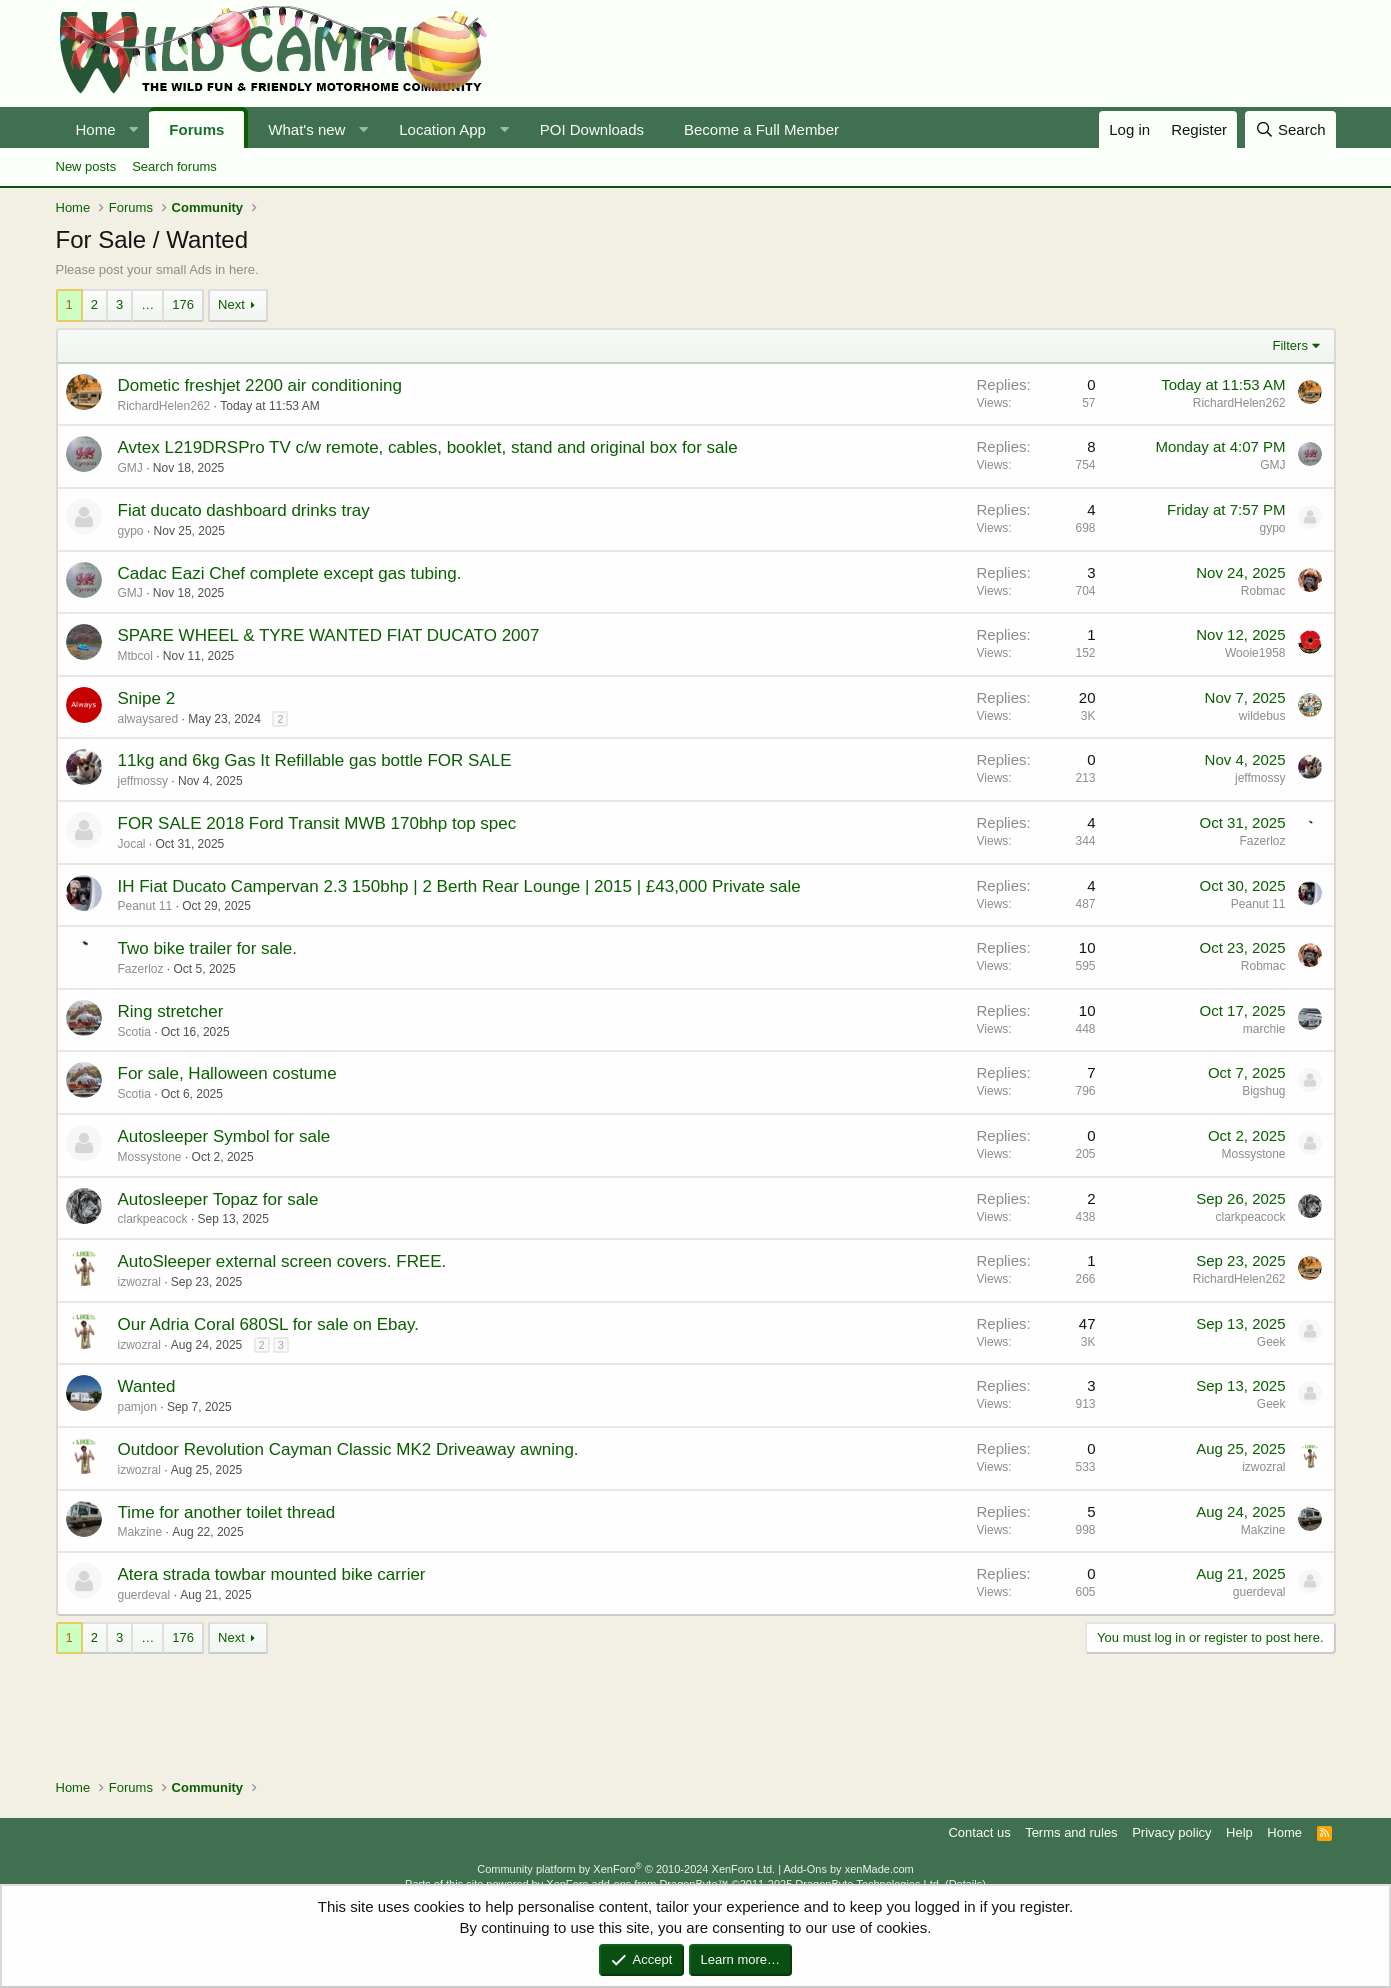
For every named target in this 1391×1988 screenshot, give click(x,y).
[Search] (1290, 129)
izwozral (139, 1282)
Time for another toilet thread (227, 1512)
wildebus (1262, 716)
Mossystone (150, 1157)
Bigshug (1263, 1091)
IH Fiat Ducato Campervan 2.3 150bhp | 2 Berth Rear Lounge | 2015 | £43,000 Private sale (459, 886)
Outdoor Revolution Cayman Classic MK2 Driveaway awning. (348, 1449)
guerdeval (144, 1595)
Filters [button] (1290, 345)
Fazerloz (1262, 841)
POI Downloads (592, 129)
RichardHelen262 (164, 406)
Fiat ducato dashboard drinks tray (244, 510)
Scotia (134, 1032)
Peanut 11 (145, 906)
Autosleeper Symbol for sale (224, 1136)
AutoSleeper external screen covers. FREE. (282, 1261)
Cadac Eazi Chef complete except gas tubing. (290, 573)
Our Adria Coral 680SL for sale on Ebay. (268, 1324)
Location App (442, 129)
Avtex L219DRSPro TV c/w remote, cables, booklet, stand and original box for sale (428, 447)
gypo (131, 531)
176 (183, 304)
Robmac (1263, 591)
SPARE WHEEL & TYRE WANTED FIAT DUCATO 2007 (329, 635)
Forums (196, 129)
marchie (1264, 1029)
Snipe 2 (147, 698)
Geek (1271, 1342)
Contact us (979, 1832)
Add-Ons (805, 1869)
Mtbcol (135, 656)
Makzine (140, 1532)
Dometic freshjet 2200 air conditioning (260, 385)
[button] (133, 129)
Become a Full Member (761, 129)
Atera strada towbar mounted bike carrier (272, 1574)
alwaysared (148, 719)
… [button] (147, 304)
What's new (306, 129)
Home (96, 129)
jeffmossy (143, 781)
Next (231, 304)
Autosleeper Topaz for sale (218, 1199)
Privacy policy (1171, 1832)
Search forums (174, 166)
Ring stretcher (171, 1011)
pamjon (137, 1407)
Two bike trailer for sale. (208, 948)
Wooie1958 (1255, 653)
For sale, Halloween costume (227, 1073)
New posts (86, 166)
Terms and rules (1071, 1832)
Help (1239, 1832)
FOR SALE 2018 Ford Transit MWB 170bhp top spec (317, 823)
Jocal (132, 844)
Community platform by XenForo (626, 1869)
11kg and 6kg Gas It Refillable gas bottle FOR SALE (315, 760)
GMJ (130, 468)
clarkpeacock (153, 1219)
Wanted (147, 1386)
